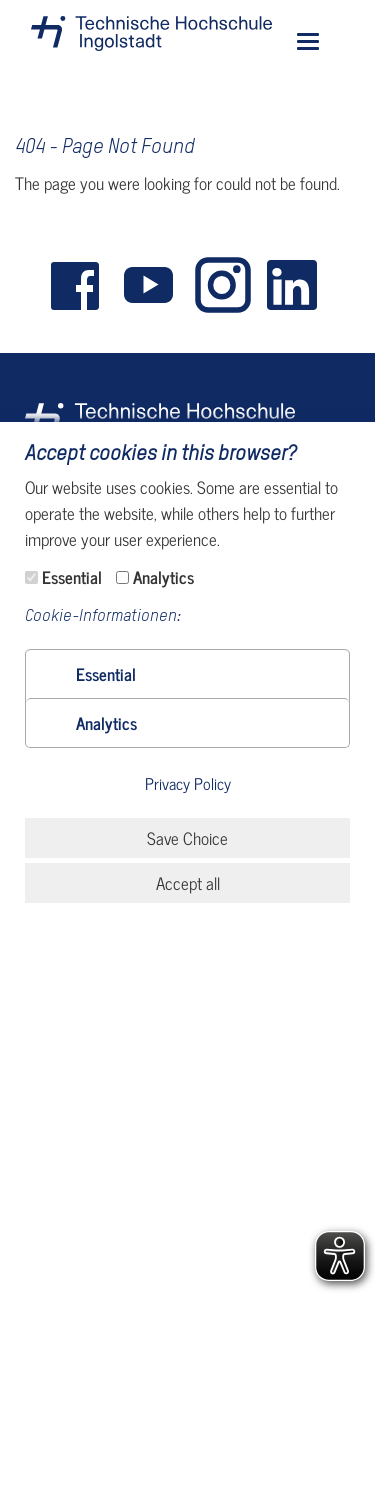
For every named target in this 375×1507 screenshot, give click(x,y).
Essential (72, 577)
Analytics (163, 577)
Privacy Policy (188, 784)
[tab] (187, 674)
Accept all (188, 883)
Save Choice (187, 838)
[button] (106, 674)
